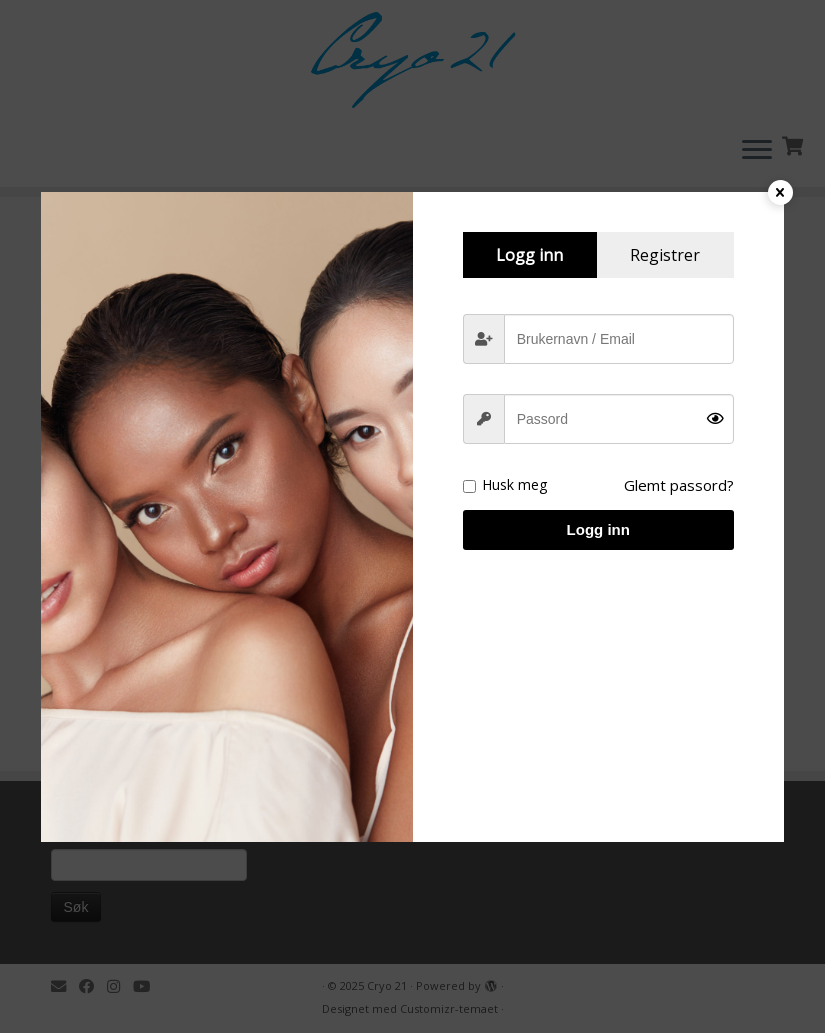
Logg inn (598, 529)
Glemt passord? (679, 485)
